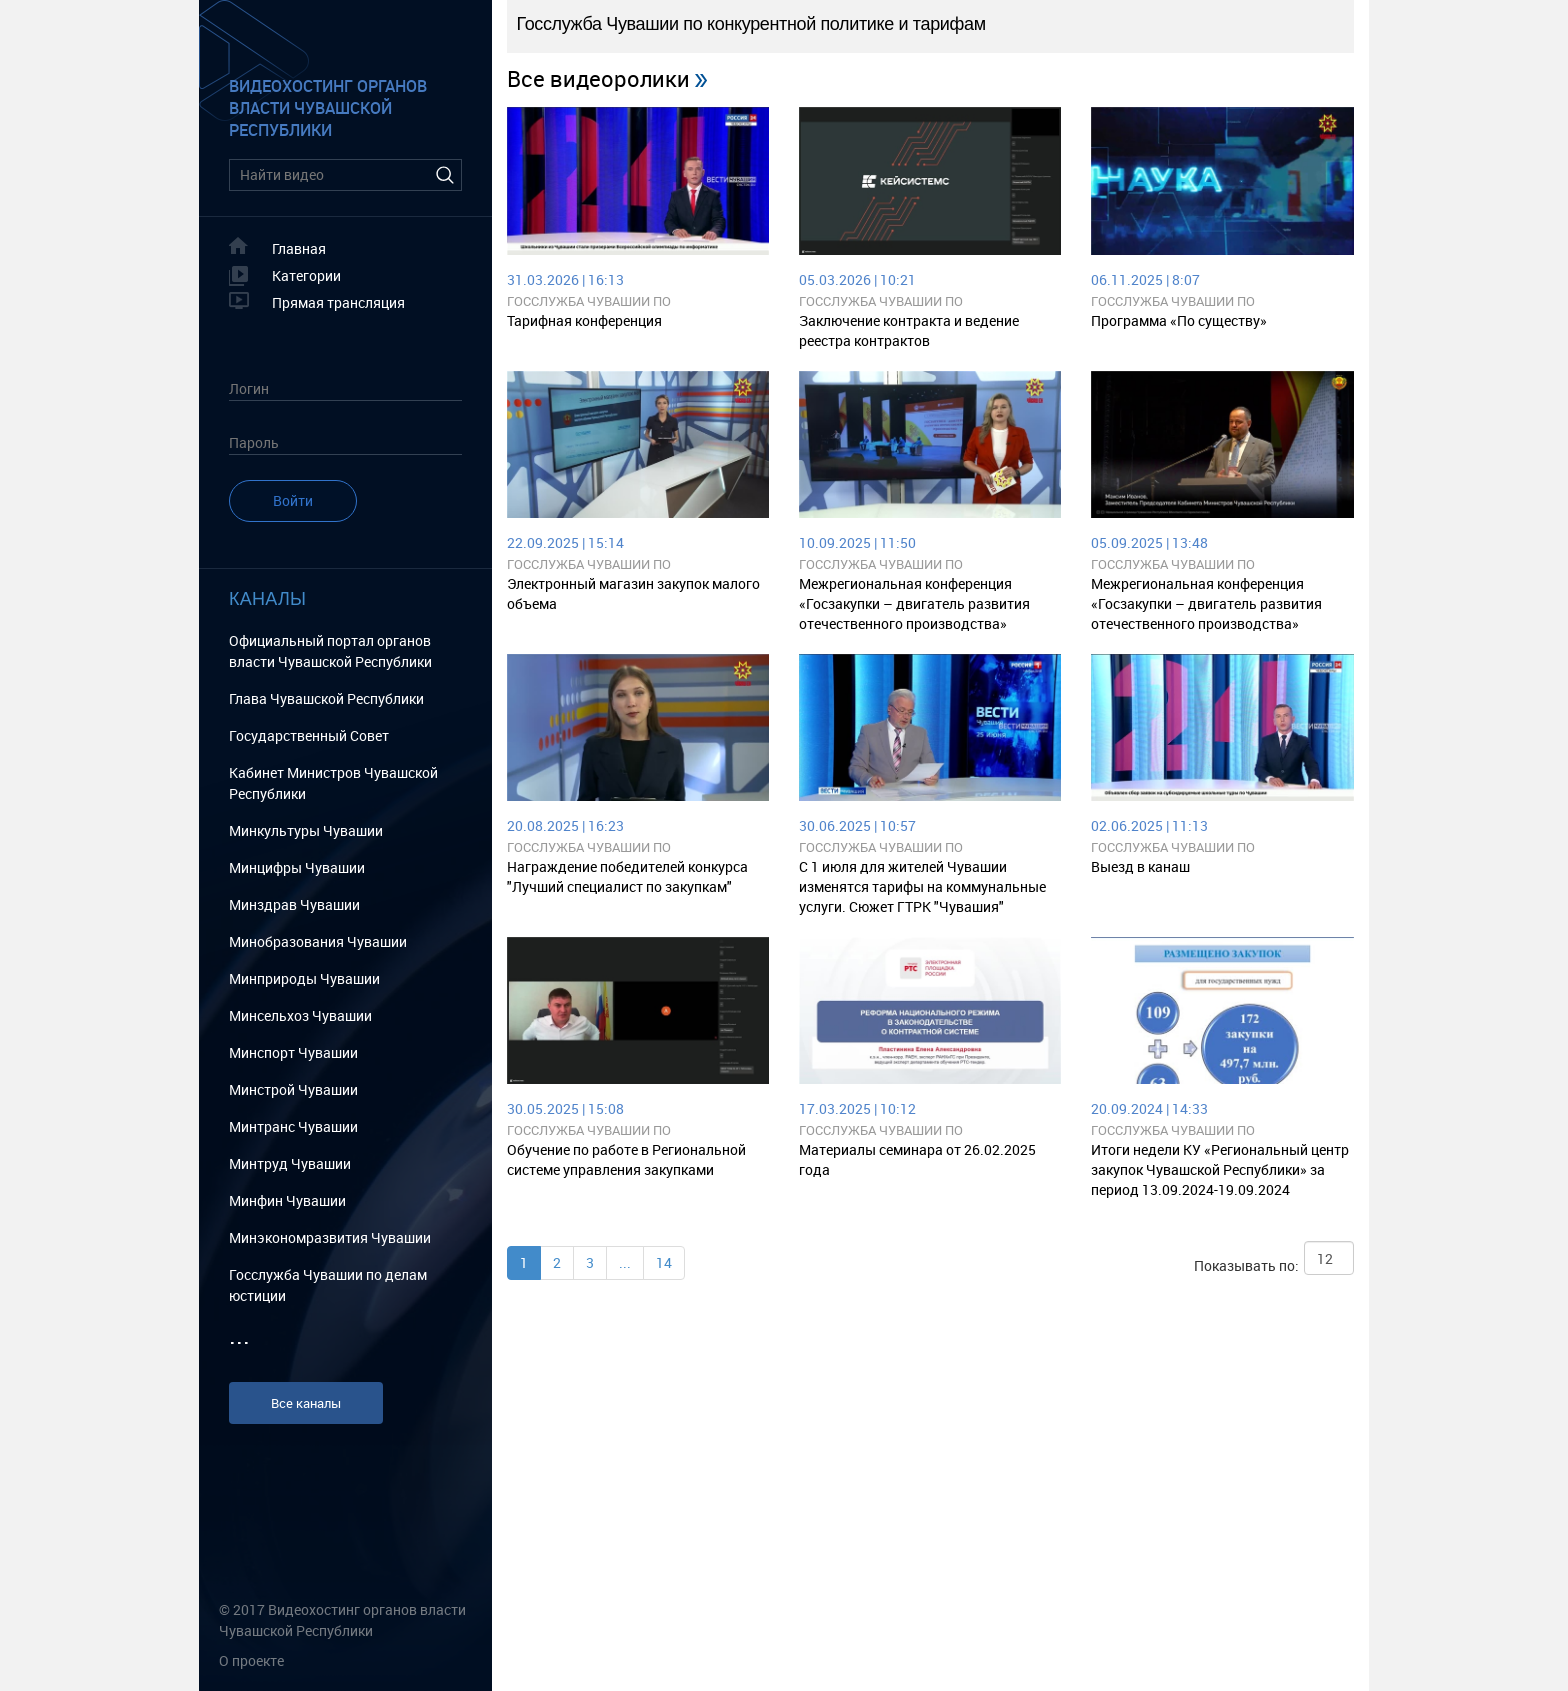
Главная (299, 248)
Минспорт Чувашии (293, 1052)
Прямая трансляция (338, 302)
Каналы (267, 599)
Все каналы (306, 1403)
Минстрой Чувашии (293, 1089)
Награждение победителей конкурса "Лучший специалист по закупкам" (627, 876)
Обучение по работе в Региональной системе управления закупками (626, 1159)
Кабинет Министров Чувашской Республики (333, 783)
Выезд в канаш (1140, 866)
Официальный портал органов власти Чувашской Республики (330, 651)
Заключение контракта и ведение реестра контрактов (909, 330)
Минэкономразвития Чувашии (330, 1237)
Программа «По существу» (1179, 320)
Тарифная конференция (584, 320)
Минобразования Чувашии (318, 941)
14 (664, 1262)
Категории (306, 275)
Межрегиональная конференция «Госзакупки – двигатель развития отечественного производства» (914, 603)
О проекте (251, 1660)
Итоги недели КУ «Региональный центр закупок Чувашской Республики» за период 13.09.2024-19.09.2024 (1220, 1169)
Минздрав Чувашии (294, 904)
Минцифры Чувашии (297, 867)
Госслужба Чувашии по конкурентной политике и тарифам (632, 301)
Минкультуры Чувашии (306, 830)
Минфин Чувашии (287, 1200)
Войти (293, 500)
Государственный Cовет (309, 735)
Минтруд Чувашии (290, 1163)
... (625, 1262)
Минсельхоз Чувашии (300, 1015)
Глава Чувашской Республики (326, 698)
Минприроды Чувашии (304, 978)
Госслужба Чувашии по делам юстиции (328, 1285)
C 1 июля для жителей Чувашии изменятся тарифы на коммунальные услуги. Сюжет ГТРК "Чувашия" (922, 886)
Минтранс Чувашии (293, 1126)
